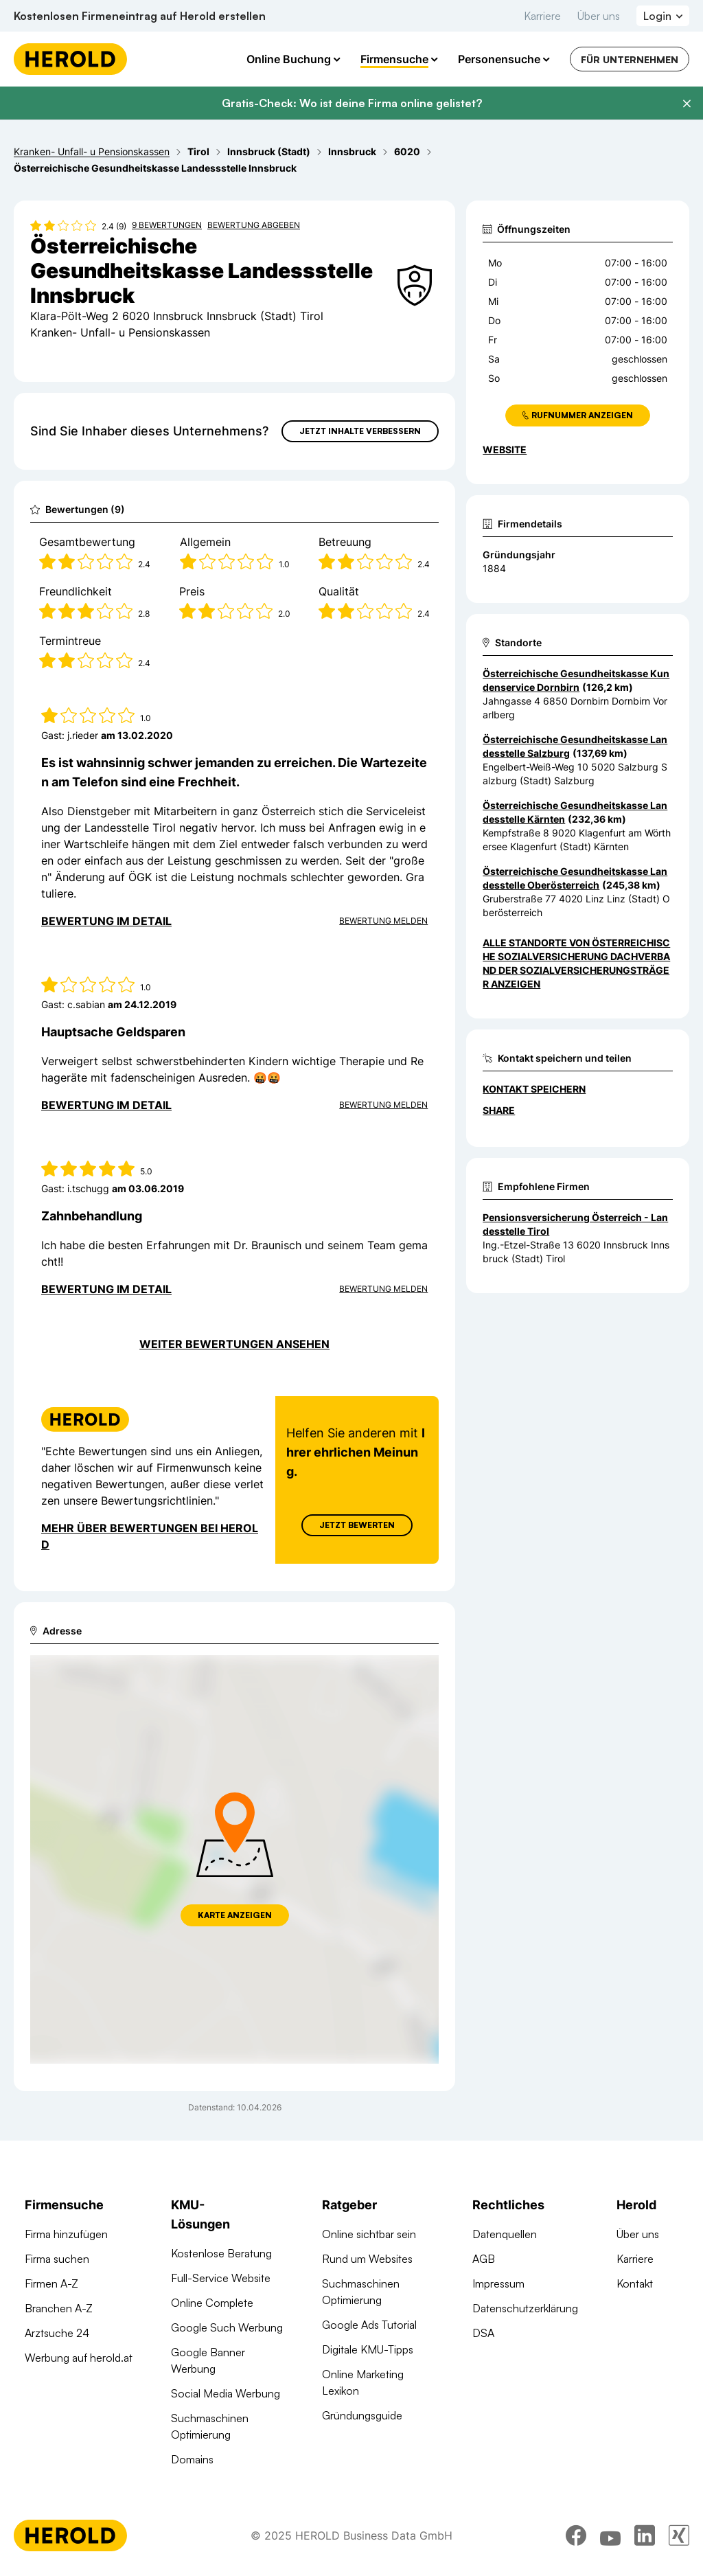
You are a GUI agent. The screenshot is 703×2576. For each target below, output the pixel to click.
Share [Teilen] (499, 1110)
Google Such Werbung (227, 2327)
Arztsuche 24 (57, 2333)
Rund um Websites (367, 2259)
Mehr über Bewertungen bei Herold (149, 1536)
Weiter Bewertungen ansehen (234, 1344)
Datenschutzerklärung (525, 2308)
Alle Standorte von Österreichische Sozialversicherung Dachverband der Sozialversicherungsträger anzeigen (576, 963)
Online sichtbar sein (369, 2234)
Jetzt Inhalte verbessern (360, 431)
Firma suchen (57, 2259)
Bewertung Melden (383, 920)
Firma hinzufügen (66, 2234)
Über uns (598, 16)
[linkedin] (644, 2538)
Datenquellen (504, 2234)
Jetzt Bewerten (357, 1525)
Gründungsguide (362, 2415)
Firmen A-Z (51, 2283)
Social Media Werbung (225, 2393)
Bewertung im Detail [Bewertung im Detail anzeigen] (106, 921)
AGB (483, 2259)
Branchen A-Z (59, 2308)
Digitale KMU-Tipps (367, 2349)
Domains (192, 2459)
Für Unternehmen (629, 59)
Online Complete (212, 2303)
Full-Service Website (220, 2278)
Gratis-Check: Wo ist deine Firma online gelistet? (352, 103)
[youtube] (610, 2538)
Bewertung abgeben (253, 225)
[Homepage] (70, 59)
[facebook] (576, 2538)
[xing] (679, 2538)
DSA (483, 2333)
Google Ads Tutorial (369, 2325)
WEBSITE (505, 449)
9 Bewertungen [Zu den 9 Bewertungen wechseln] (167, 225)
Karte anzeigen (235, 1915)
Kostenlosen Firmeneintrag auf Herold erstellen (140, 16)
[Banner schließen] (686, 103)
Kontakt (634, 2283)
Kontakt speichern (534, 1089)
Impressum (498, 2283)
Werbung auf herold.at (78, 2357)
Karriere (542, 16)
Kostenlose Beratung (221, 2253)
